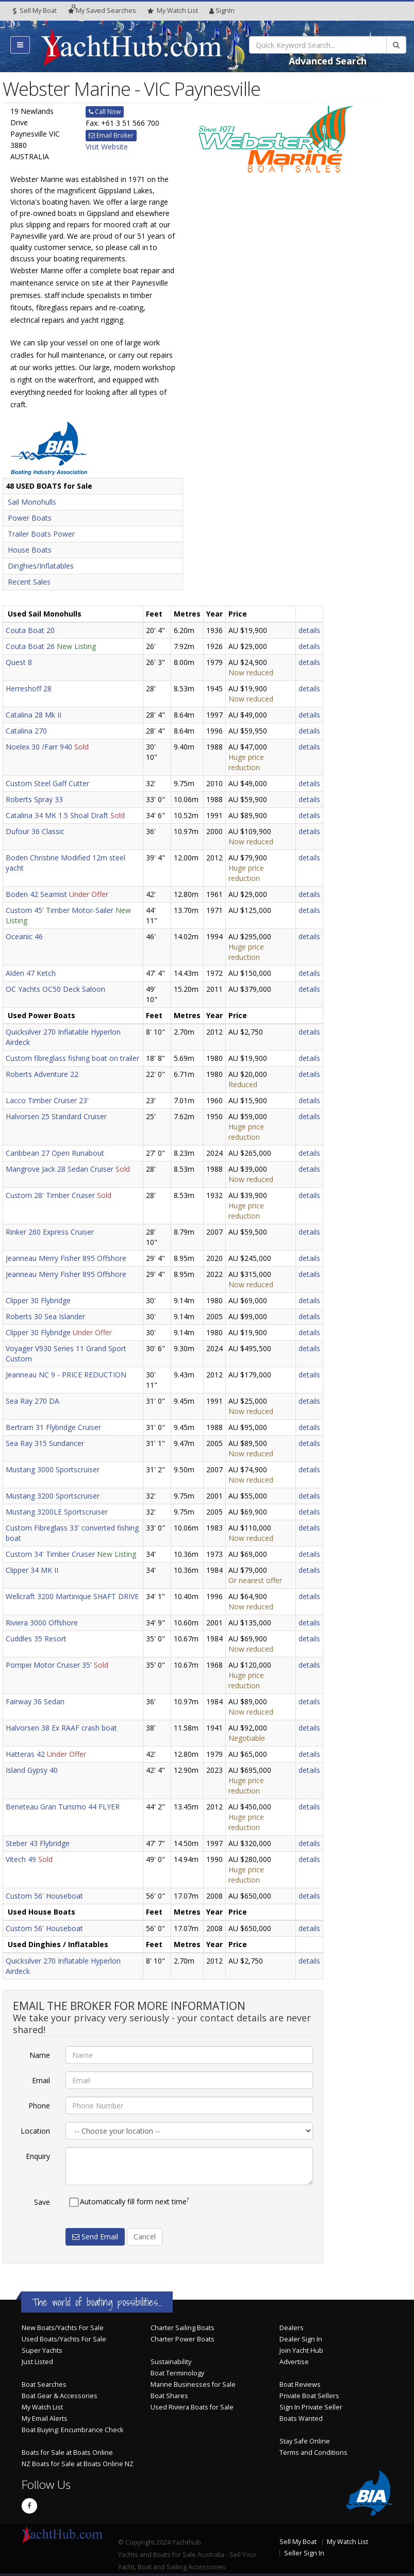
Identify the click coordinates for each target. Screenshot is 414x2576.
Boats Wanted (301, 2418)
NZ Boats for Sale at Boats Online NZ (78, 2463)
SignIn (222, 10)
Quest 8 (19, 662)
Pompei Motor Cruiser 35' (49, 1665)
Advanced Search (328, 61)
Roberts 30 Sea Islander (45, 1316)
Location (35, 2131)
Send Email (95, 2236)
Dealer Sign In (300, 2339)
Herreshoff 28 (29, 688)
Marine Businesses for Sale (193, 2384)
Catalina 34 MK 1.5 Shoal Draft (57, 815)
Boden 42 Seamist (36, 894)
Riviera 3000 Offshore (42, 1622)
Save (42, 2202)
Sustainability (171, 2361)
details (309, 630)
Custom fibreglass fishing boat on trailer (72, 1058)
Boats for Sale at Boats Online (67, 2452)
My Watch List (42, 2407)
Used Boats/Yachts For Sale (64, 2339)
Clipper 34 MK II (32, 1570)
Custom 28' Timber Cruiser (50, 1195)
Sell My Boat (35, 10)
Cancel (145, 2236)
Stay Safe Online (304, 2441)
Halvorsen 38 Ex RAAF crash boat (61, 1728)
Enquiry (38, 2156)
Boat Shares (169, 2395)
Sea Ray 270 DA (32, 1401)
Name (39, 2055)
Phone (39, 2105)
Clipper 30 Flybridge (38, 1300)
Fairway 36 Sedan (35, 1701)
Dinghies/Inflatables (41, 566)
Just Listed (37, 2361)
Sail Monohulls (32, 502)
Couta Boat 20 (30, 630)
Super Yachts (42, 2350)
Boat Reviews (300, 2384)
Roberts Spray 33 (34, 799)
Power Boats (30, 518)
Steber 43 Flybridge (38, 1843)
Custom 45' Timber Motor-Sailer (59, 910)
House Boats (30, 550)
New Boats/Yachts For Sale (63, 2327)
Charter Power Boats (182, 2339)
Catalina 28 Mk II (33, 715)
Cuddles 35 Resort (36, 1638)
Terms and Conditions (313, 2452)
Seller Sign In (304, 2553)
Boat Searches (44, 2384)
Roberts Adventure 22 (42, 1074)
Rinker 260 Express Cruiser (50, 1232)
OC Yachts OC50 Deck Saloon (55, 989)
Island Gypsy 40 (32, 1770)
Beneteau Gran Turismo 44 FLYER (63, 1806)
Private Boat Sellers (309, 2395)
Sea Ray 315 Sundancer (45, 1443)
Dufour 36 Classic (35, 831)
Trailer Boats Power (41, 534)
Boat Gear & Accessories (59, 2395)
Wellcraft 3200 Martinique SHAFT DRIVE (72, 1596)
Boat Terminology (177, 2373)
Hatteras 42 (25, 1754)
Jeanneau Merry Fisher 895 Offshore (66, 1258)
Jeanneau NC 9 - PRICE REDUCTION (66, 1375)
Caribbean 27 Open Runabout (55, 1153)
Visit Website (107, 147)
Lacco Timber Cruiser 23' (47, 1100)
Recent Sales (29, 582)
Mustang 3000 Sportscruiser (53, 1469)
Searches (102, 10)
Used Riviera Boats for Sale (192, 2407)
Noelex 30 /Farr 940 (39, 747)
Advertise (294, 2361)
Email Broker (111, 135)
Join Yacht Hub (301, 2350)
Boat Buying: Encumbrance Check (72, 2429)
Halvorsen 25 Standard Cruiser (56, 1116)
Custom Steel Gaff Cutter (47, 783)
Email (41, 2080)
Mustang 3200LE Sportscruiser (57, 1512)
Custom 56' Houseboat (44, 1896)
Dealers (291, 2327)
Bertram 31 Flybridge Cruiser (53, 1427)
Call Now (105, 111)
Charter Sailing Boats (182, 2327)
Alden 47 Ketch (31, 973)
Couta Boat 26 (30, 646)
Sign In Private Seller (310, 2407)
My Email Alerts (45, 2418)
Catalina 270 (26, 731)
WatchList (172, 11)
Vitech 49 (21, 1859)
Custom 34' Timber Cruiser (50, 1554)
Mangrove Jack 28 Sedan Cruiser (59, 1169)
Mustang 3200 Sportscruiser (53, 1496)
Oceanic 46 (24, 936)
